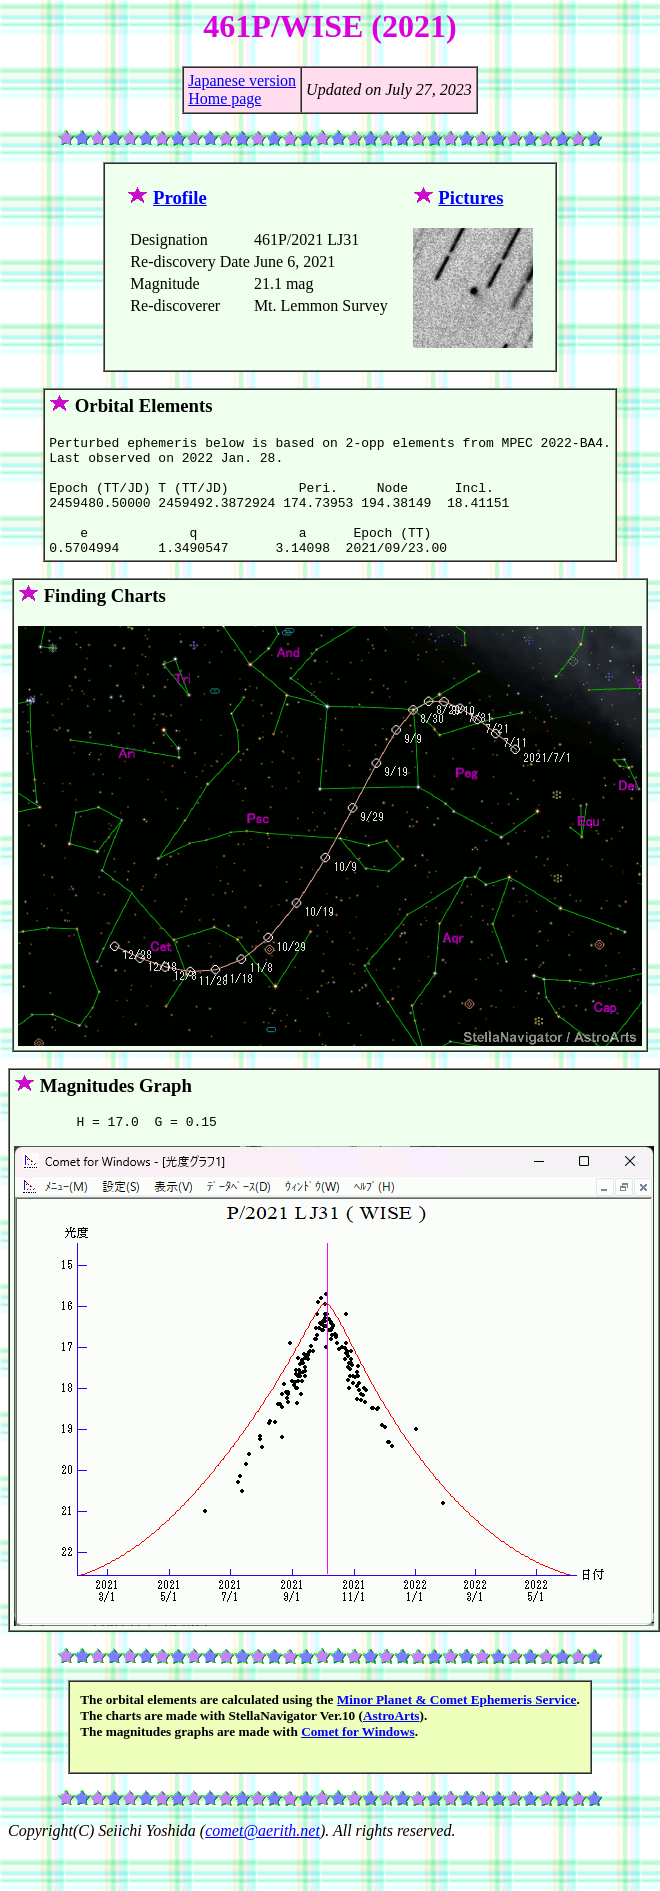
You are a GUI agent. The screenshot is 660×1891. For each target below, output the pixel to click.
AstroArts (391, 1742)
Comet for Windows (358, 1758)
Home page (224, 98)
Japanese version (242, 80)
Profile (180, 197)
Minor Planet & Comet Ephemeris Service (457, 1726)
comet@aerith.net (262, 1857)
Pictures (470, 197)
